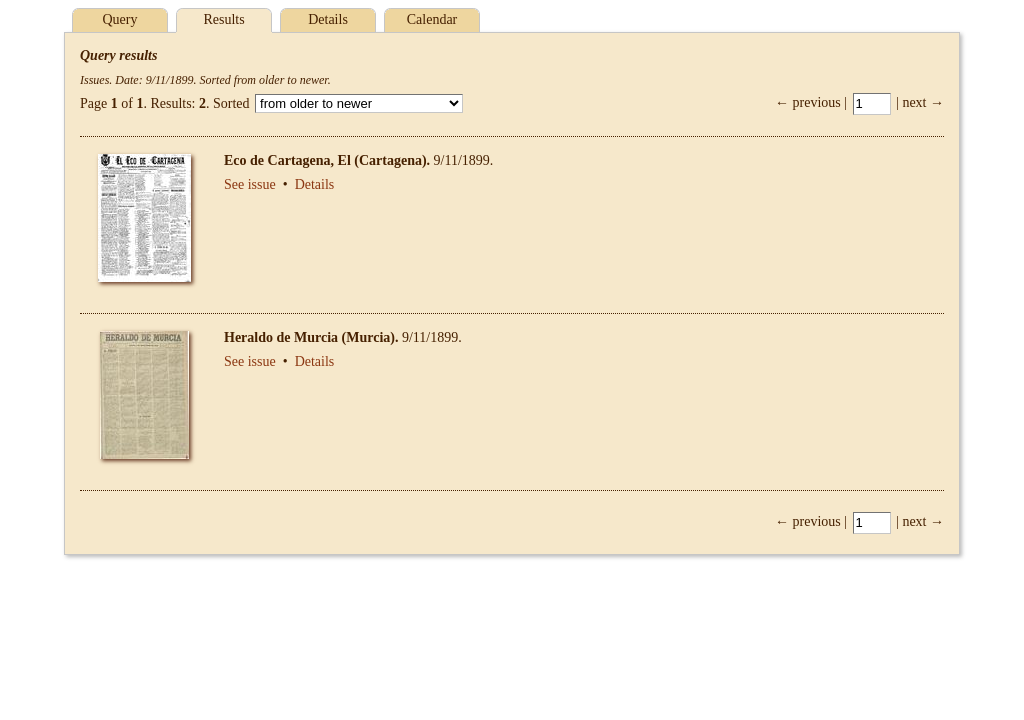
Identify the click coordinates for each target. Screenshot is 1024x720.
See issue (250, 184)
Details (328, 19)
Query (120, 19)
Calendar (432, 19)
